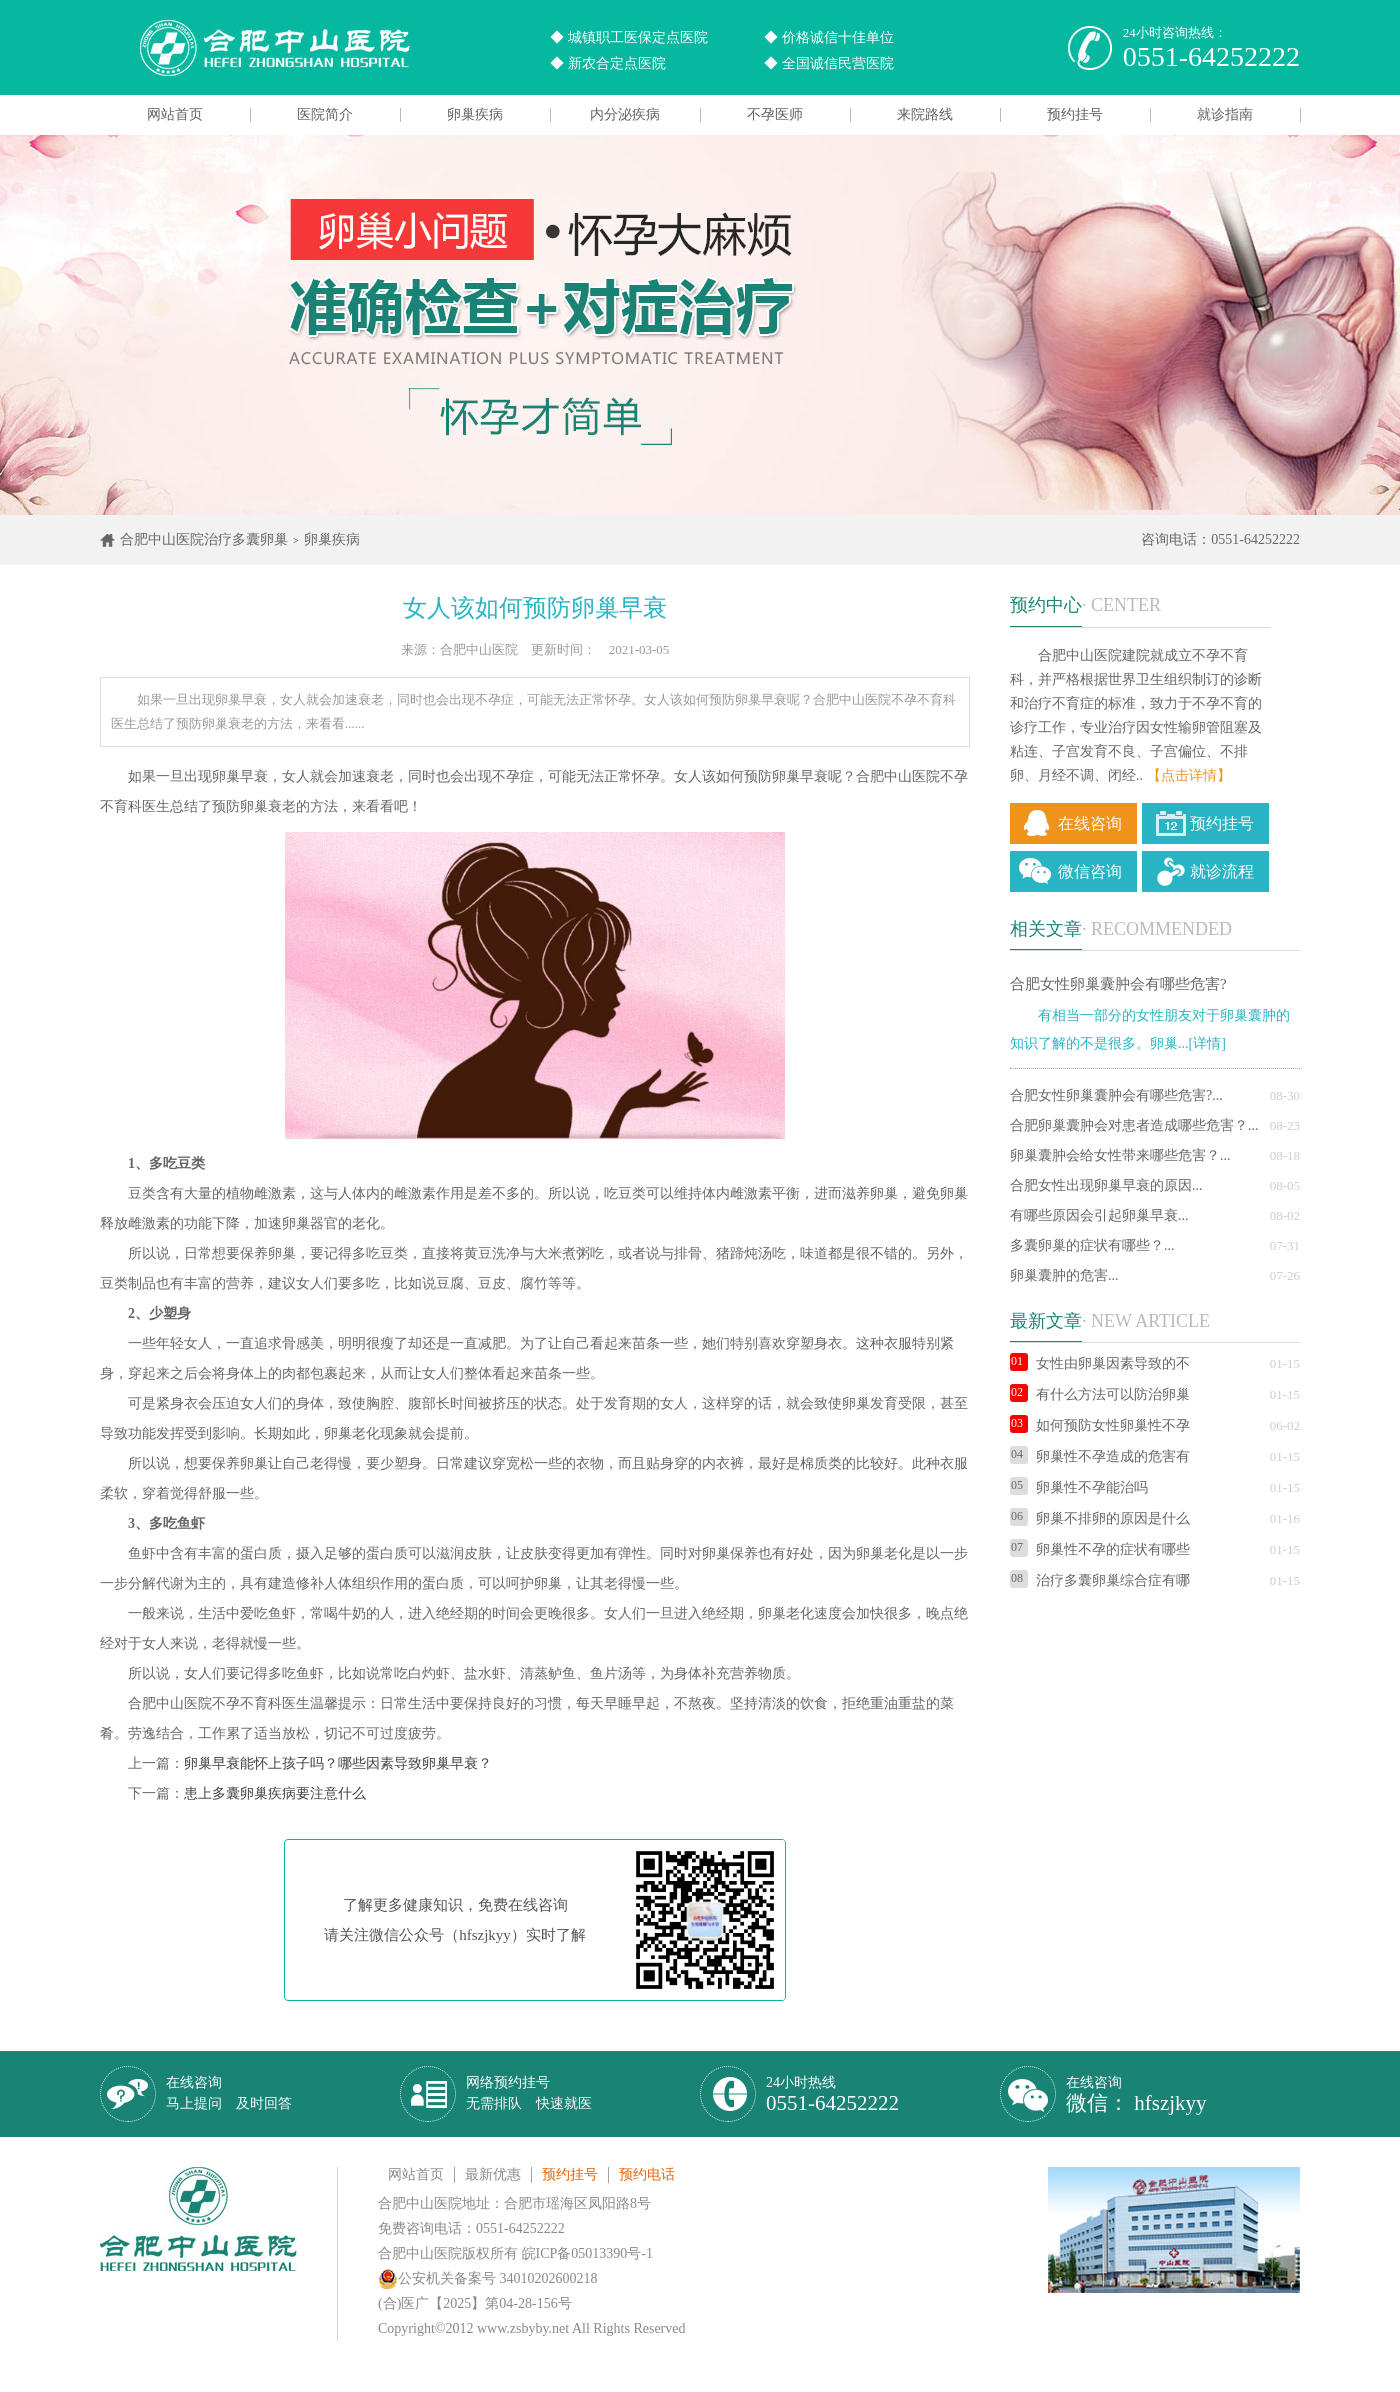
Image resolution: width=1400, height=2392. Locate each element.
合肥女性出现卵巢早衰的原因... (1106, 1185)
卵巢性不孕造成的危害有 (1100, 1456)
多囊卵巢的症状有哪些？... (1092, 1245)
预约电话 (647, 2174)
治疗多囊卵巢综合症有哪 (1100, 1580)
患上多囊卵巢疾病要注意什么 (275, 1793)
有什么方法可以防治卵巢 (1100, 1394)
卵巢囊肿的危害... (1064, 1275)
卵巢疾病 (475, 114)
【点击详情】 (1189, 775)
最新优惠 (493, 2174)
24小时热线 (832, 2094)
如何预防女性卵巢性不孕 (1100, 1425)
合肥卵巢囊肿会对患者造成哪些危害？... (1134, 1125)
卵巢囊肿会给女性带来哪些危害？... (1120, 1155)
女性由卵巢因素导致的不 (1100, 1363)
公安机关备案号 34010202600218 (488, 2278)
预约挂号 (1075, 114)
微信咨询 (1090, 871)
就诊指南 (1225, 114)
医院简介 (325, 114)
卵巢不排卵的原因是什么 (1100, 1518)
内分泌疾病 (625, 114)
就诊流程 (1222, 871)
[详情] (1207, 1043)
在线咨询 (1090, 823)
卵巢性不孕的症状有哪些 (1100, 1549)
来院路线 (925, 114)
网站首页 (175, 114)
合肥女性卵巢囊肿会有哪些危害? (1118, 984)
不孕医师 (775, 114)
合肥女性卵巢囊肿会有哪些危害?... (1116, 1095)
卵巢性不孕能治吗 (1079, 1487)
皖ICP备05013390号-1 (587, 2253)
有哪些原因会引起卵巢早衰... (1099, 1215)
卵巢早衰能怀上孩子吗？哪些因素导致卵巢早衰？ (338, 1763)
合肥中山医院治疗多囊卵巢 (204, 539)
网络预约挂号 (529, 2093)
